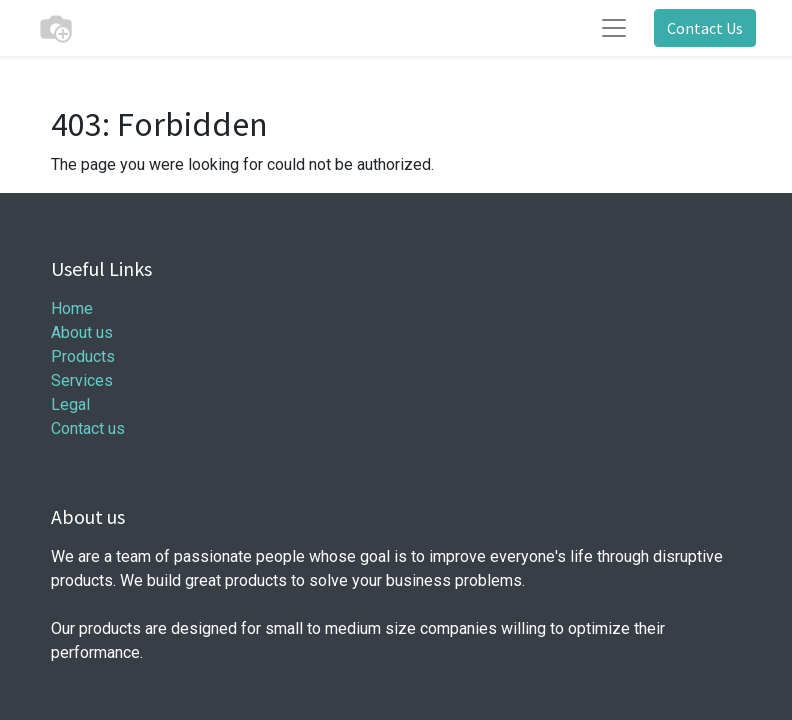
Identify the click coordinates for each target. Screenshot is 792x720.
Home (72, 308)
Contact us (88, 428)
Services (82, 380)
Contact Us (705, 28)
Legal (70, 404)
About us (82, 332)
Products (83, 356)
